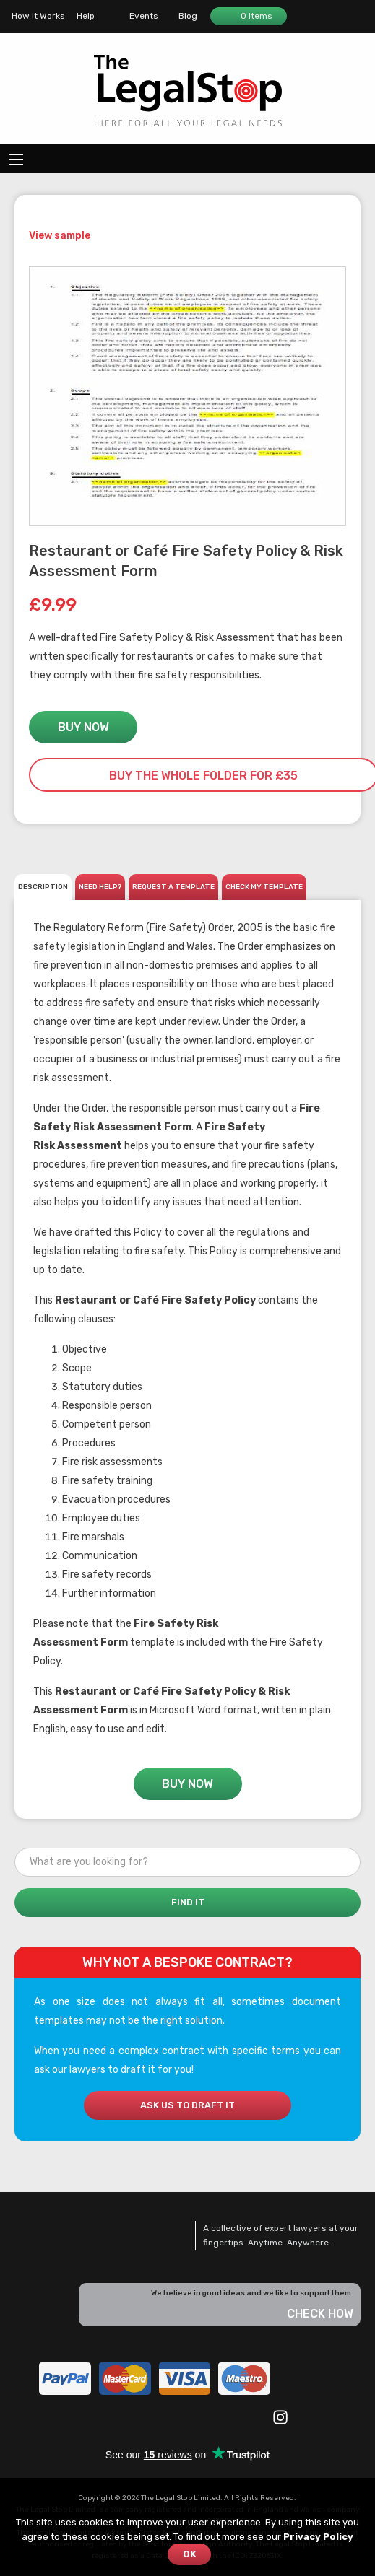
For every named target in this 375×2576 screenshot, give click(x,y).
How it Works (38, 16)
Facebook (87, 2416)
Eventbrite (217, 2416)
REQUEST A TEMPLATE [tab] (173, 887)
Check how (320, 2313)
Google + (250, 2416)
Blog (187, 16)
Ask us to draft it (187, 2105)
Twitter (119, 2416)
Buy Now (83, 727)
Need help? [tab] (100, 887)
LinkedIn (185, 2416)
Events (143, 16)
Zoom (324, 505)
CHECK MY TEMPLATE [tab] (264, 887)
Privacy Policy (318, 2536)
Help (86, 16)
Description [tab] (43, 887)
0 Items (247, 16)
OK (190, 2554)
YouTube (152, 2416)
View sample (59, 236)
